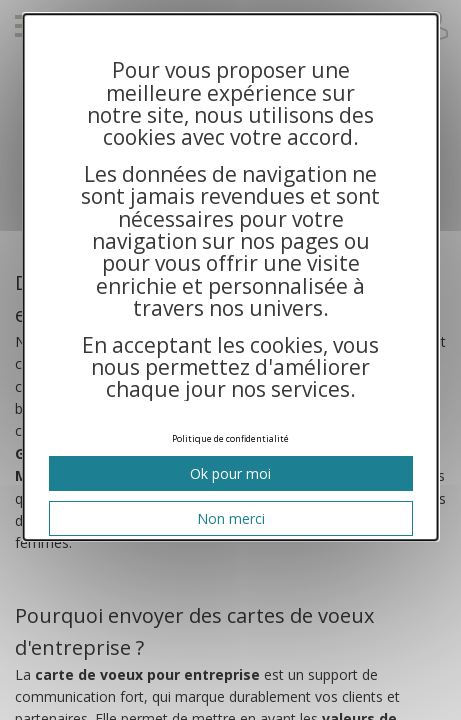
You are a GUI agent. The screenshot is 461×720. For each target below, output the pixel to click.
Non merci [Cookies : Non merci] (230, 518)
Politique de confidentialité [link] (230, 438)
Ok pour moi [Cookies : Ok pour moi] (230, 473)
